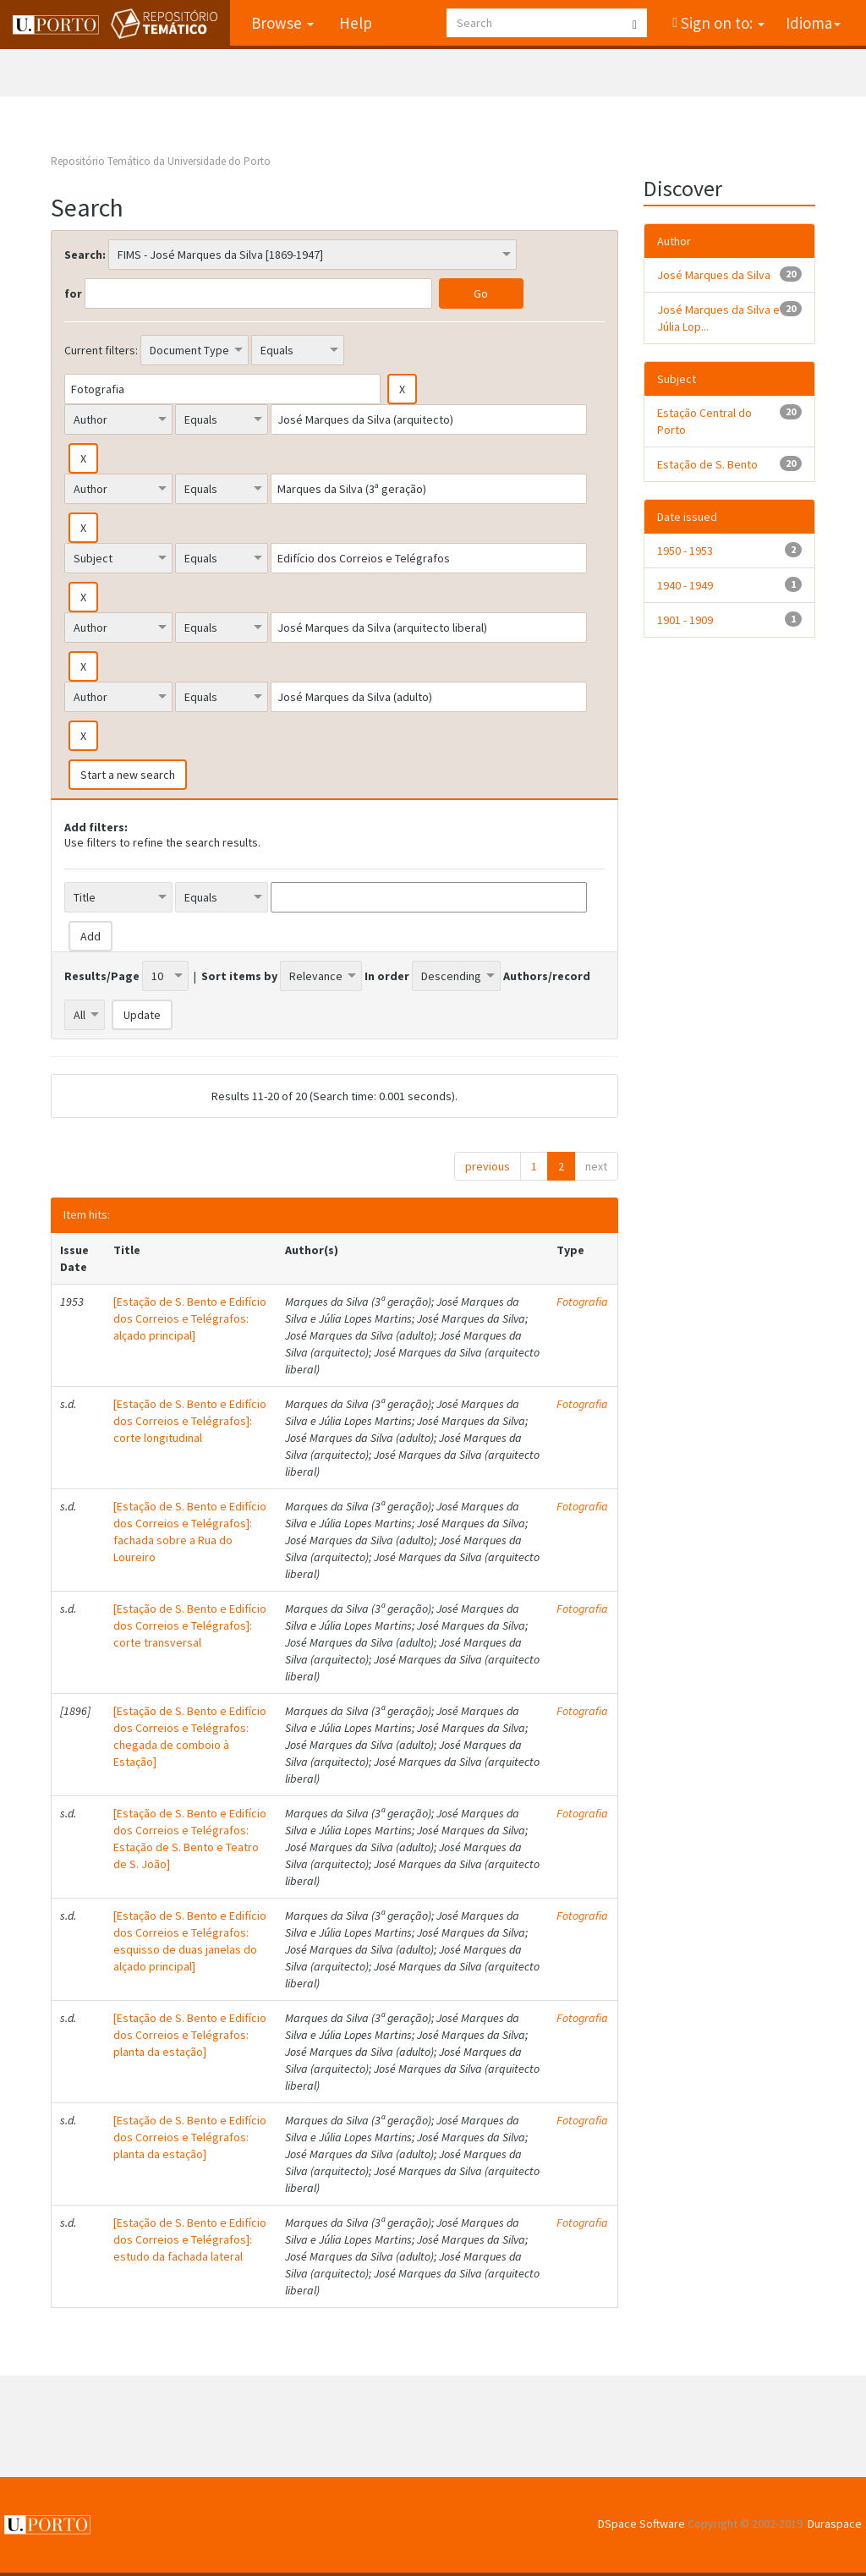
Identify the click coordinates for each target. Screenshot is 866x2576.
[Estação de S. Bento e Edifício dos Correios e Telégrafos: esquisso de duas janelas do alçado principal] (189, 1941)
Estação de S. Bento (707, 464)
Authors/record (546, 976)
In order (386, 976)
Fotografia (582, 1301)
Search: (85, 254)
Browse (281, 23)
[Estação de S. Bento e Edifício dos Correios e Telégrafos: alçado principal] (189, 1318)
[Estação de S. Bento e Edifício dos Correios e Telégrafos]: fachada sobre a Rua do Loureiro (189, 1532)
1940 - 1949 (685, 585)
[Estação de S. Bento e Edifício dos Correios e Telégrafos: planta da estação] (189, 2034)
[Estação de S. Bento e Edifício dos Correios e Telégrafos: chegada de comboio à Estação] (189, 1736)
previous (487, 1166)
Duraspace (835, 2523)
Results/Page (102, 976)
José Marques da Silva (713, 274)
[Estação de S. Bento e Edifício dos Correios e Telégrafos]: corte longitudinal (189, 1420)
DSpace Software (641, 2523)
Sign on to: (721, 23)
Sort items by (239, 976)
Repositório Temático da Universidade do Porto (161, 161)
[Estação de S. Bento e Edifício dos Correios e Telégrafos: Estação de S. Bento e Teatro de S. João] (189, 1839)
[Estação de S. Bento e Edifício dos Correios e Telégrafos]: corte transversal (189, 1625)
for (73, 293)
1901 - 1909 (685, 620)
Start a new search (127, 774)
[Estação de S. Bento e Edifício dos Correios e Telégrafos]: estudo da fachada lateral (189, 2239)
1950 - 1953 (685, 550)
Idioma (813, 23)
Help (354, 23)
